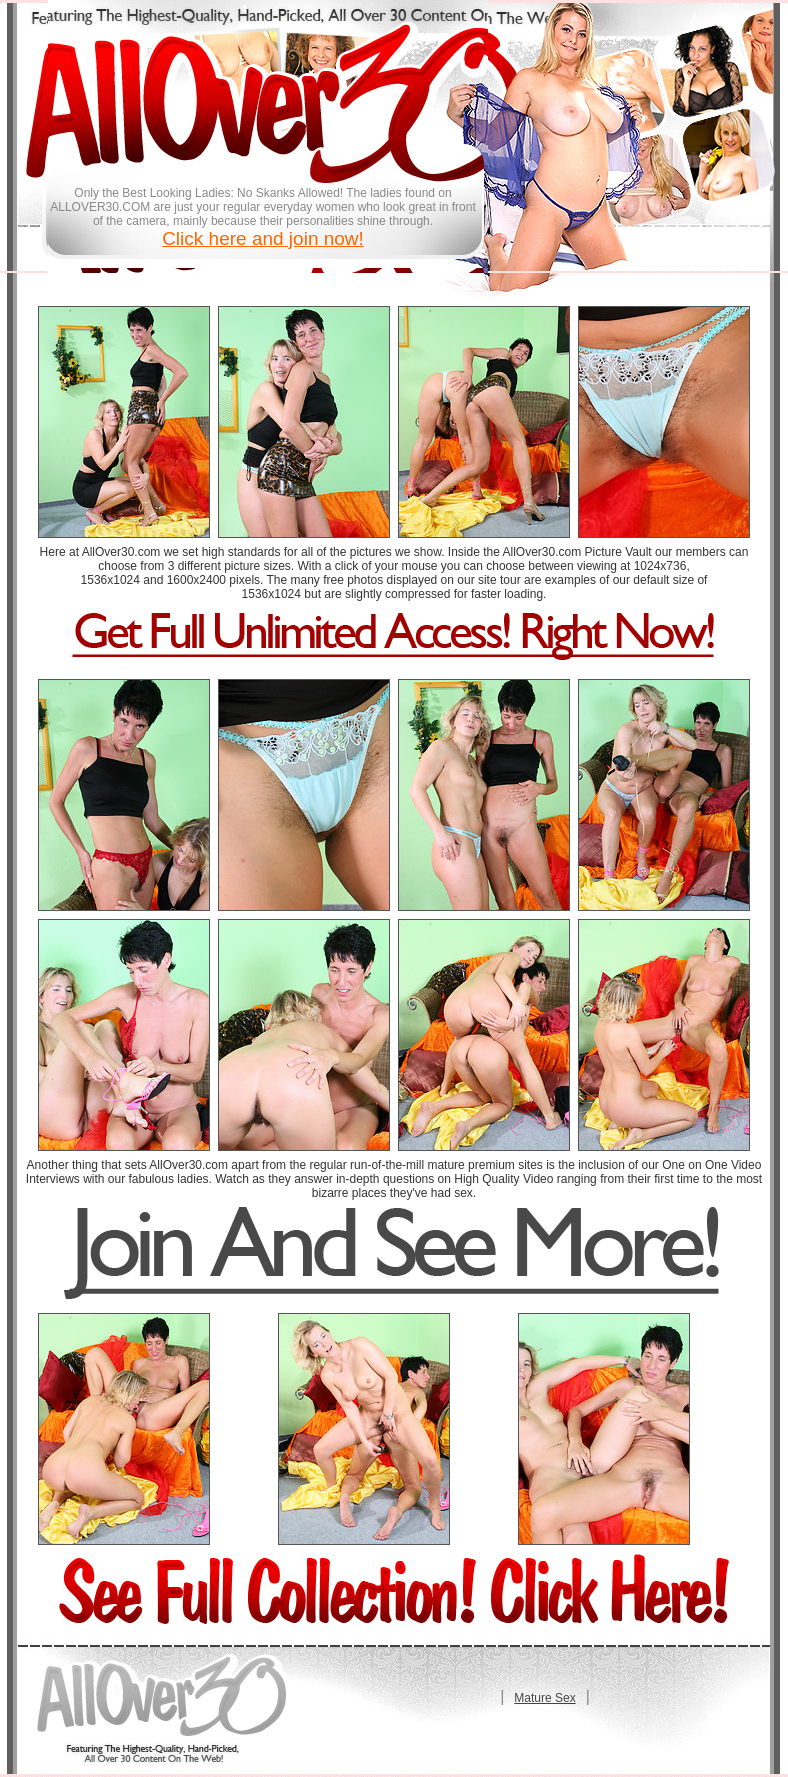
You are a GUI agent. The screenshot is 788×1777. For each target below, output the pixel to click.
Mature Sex (544, 1698)
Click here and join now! (263, 238)
